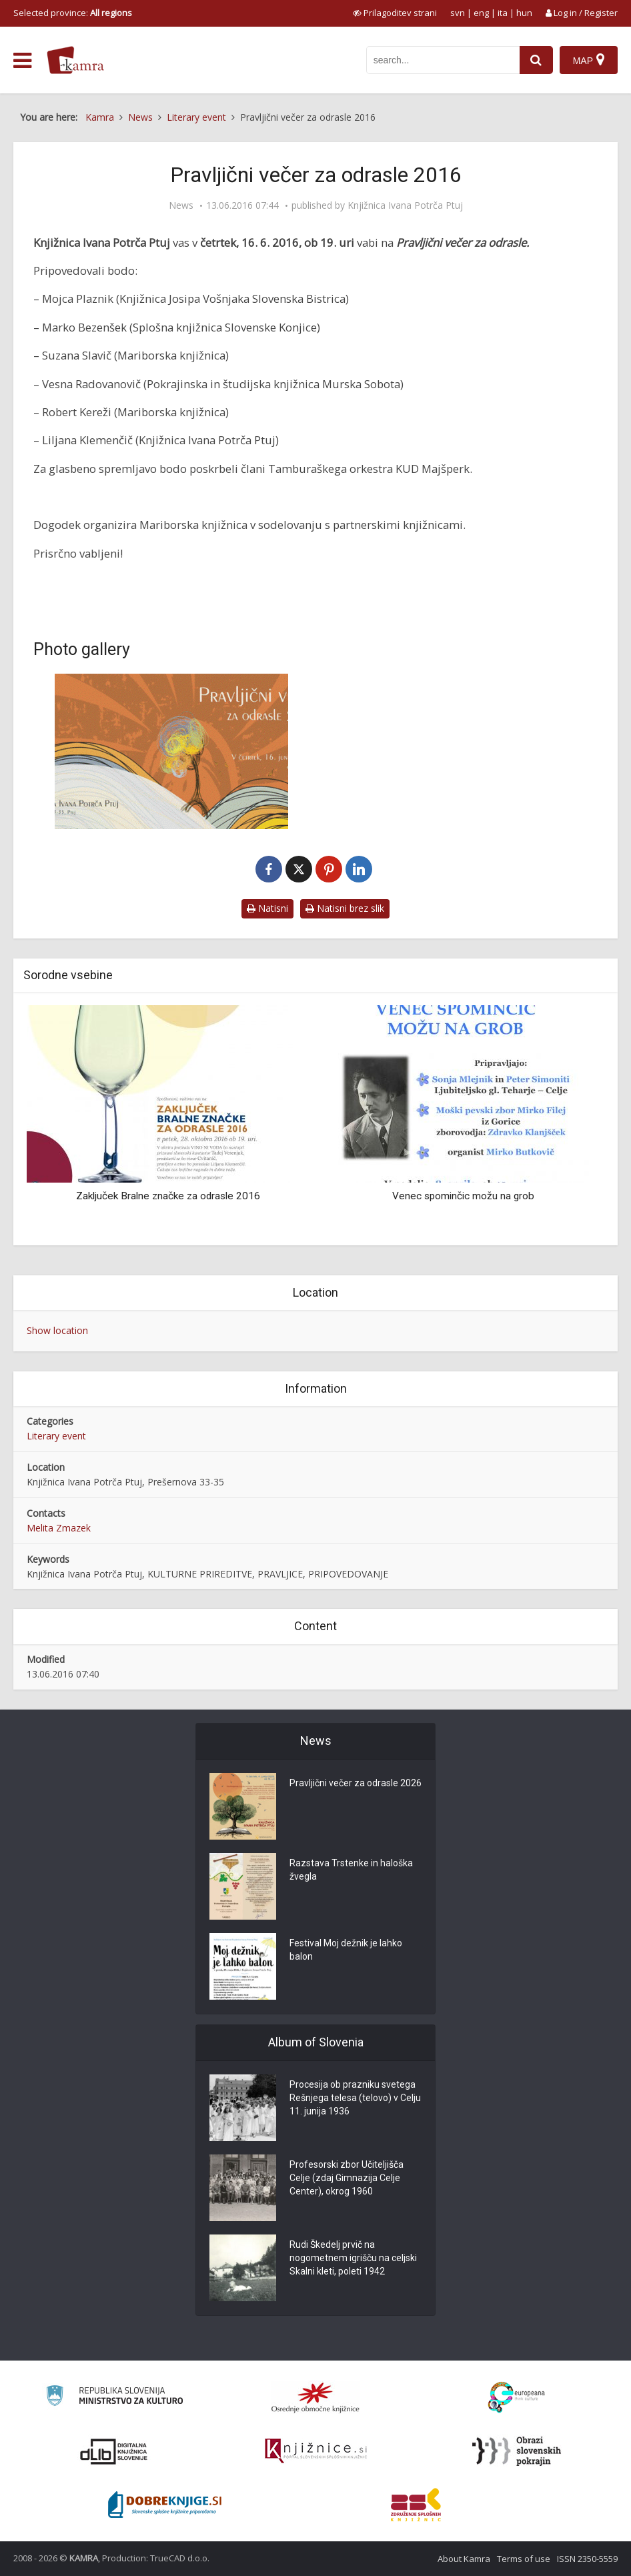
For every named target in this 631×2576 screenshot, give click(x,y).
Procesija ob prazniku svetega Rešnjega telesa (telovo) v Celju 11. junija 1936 (355, 2097)
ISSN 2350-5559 (587, 2559)
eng (481, 13)
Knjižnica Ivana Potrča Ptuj (405, 205)
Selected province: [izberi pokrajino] (72, 13)
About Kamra (464, 2559)
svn (457, 13)
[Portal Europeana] (517, 2398)
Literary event (56, 1435)
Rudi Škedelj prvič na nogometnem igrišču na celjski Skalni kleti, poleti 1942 (353, 2258)
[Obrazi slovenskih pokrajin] (517, 2451)
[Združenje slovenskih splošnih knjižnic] (316, 2451)
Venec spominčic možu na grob (463, 1196)
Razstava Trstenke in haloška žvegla (351, 1870)
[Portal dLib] (114, 2451)
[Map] (589, 60)
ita (503, 13)
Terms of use (523, 2559)
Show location (57, 1330)
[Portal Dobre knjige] (164, 2504)
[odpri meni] (22, 60)
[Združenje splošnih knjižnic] (416, 2504)
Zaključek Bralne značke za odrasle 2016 (168, 1196)
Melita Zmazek (59, 1527)
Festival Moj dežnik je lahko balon (345, 1950)
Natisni (267, 908)
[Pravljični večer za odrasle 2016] (171, 751)
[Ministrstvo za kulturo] (114, 2397)
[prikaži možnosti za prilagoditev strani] (395, 13)
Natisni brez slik (344, 908)
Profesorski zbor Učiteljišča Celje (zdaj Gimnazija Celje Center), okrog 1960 (346, 2177)
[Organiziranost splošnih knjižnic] (315, 2397)
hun (524, 13)
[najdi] (536, 60)
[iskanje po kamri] (443, 60)
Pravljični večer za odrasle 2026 (355, 1783)
